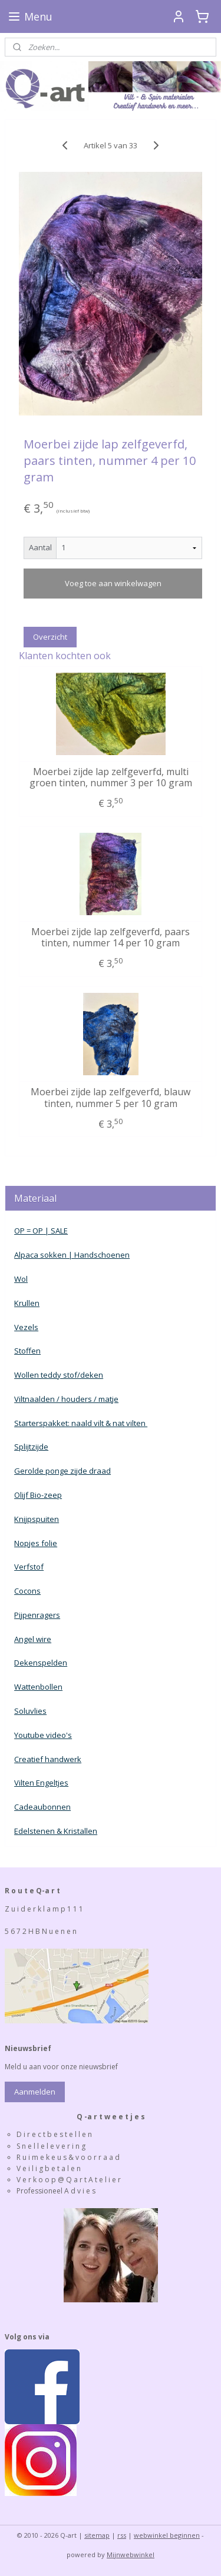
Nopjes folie (35, 1543)
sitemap (97, 2535)
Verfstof (29, 1566)
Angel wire (32, 1639)
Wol (21, 1279)
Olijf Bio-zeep (38, 1495)
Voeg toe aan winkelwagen (113, 583)
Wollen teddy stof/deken (58, 1375)
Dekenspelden (40, 1662)
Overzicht (50, 636)
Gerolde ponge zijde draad (62, 1470)
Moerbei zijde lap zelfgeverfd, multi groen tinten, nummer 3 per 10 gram (110, 777)
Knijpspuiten (36, 1519)
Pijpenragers (37, 1615)
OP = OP (28, 1230)
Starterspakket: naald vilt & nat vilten (80, 1423)
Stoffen (27, 1350)
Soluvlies (30, 1711)
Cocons (27, 1591)
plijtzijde (33, 1446)
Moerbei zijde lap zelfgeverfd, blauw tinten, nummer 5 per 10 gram (110, 1097)
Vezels (26, 1327)
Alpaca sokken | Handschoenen (72, 1254)
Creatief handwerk (47, 1759)
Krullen (26, 1303)
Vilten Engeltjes (41, 1782)
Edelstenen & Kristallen (55, 1831)
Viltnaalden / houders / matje (66, 1399)
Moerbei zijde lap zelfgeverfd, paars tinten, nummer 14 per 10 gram (110, 937)
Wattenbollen (38, 1686)
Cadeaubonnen (42, 1806)
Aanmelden (34, 2091)
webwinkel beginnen (167, 2535)
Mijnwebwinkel (130, 2554)
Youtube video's (43, 1735)
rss (121, 2535)
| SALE (55, 1230)
